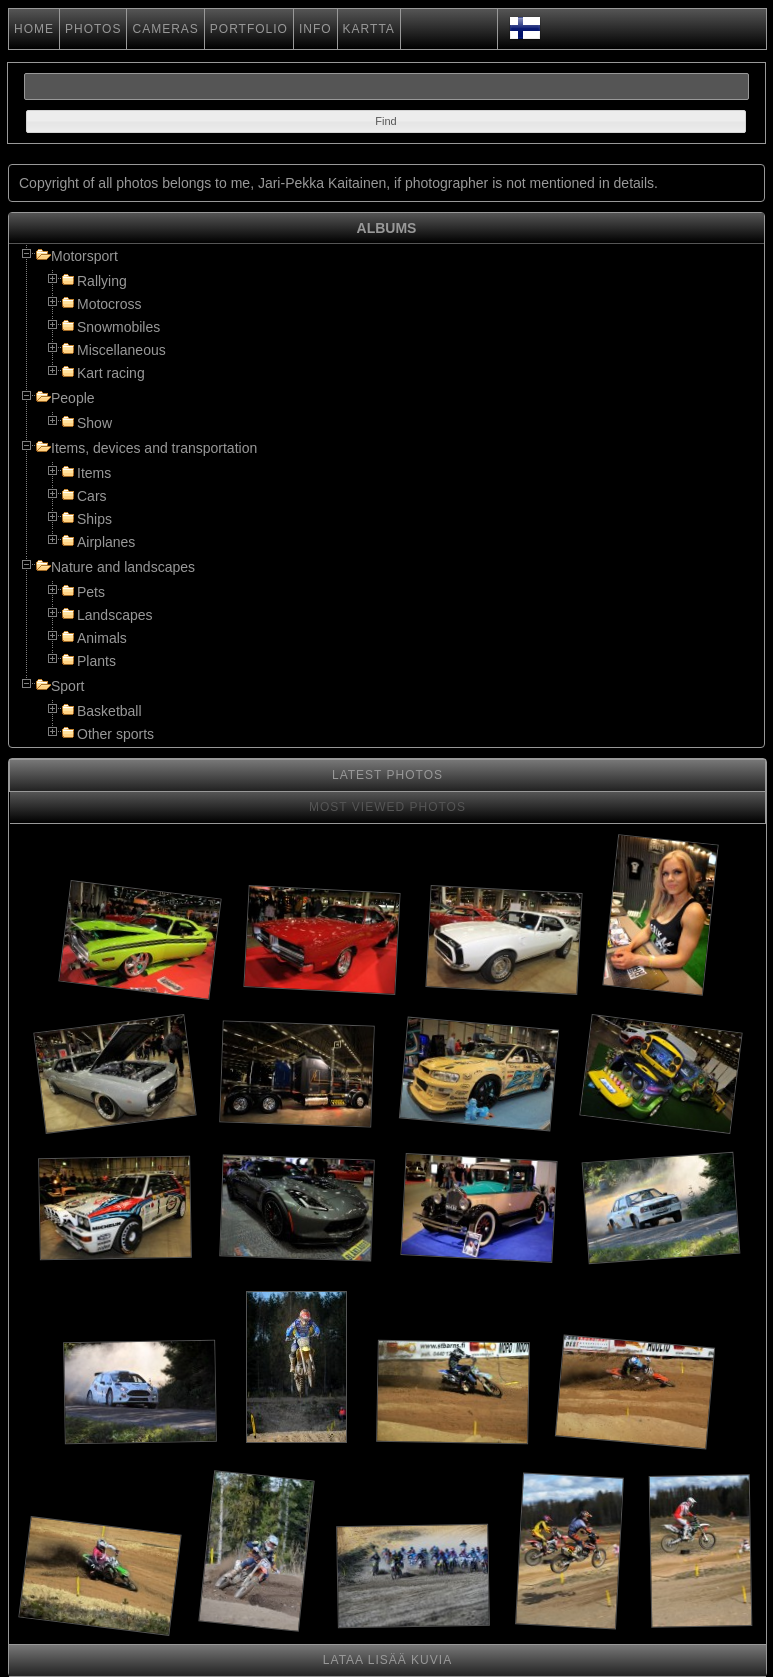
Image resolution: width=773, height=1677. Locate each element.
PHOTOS (93, 29)
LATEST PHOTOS (387, 775)
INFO (315, 29)
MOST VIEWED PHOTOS (387, 807)
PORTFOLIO (249, 29)
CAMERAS (165, 29)
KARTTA (369, 29)
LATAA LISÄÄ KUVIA (387, 1660)
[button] (385, 121)
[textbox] (386, 86)
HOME (34, 29)
